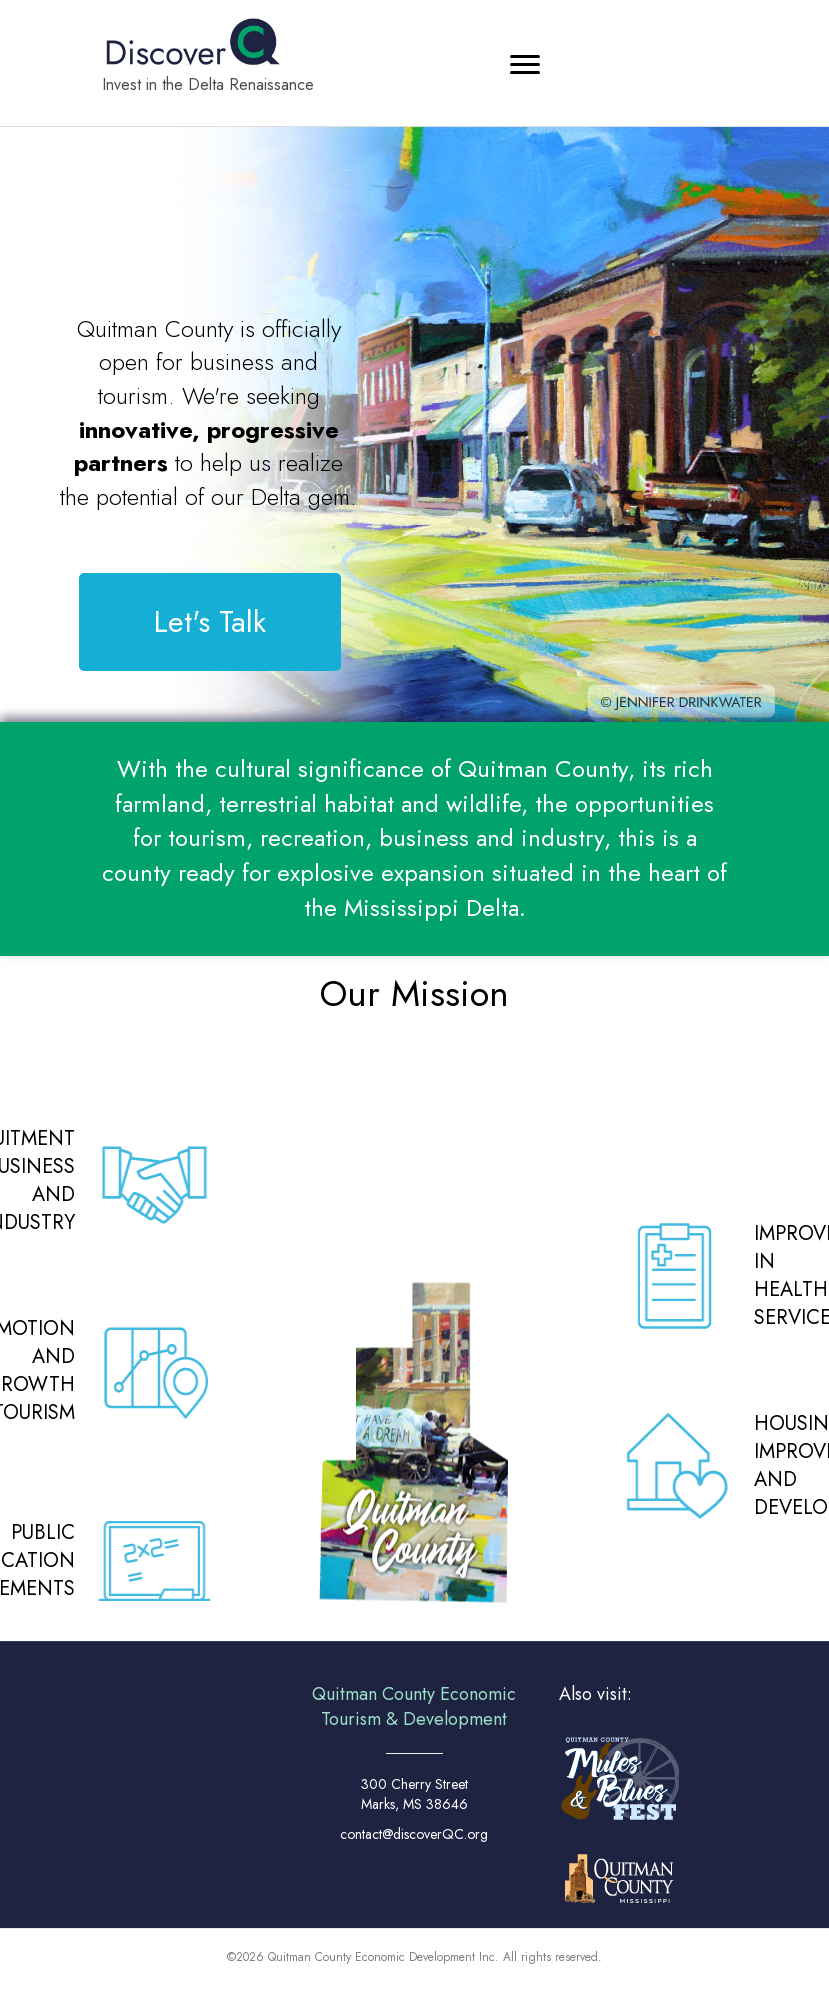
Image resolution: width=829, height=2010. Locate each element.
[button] (210, 622)
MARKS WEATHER (155, 1747)
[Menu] (525, 65)
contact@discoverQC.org (414, 1834)
